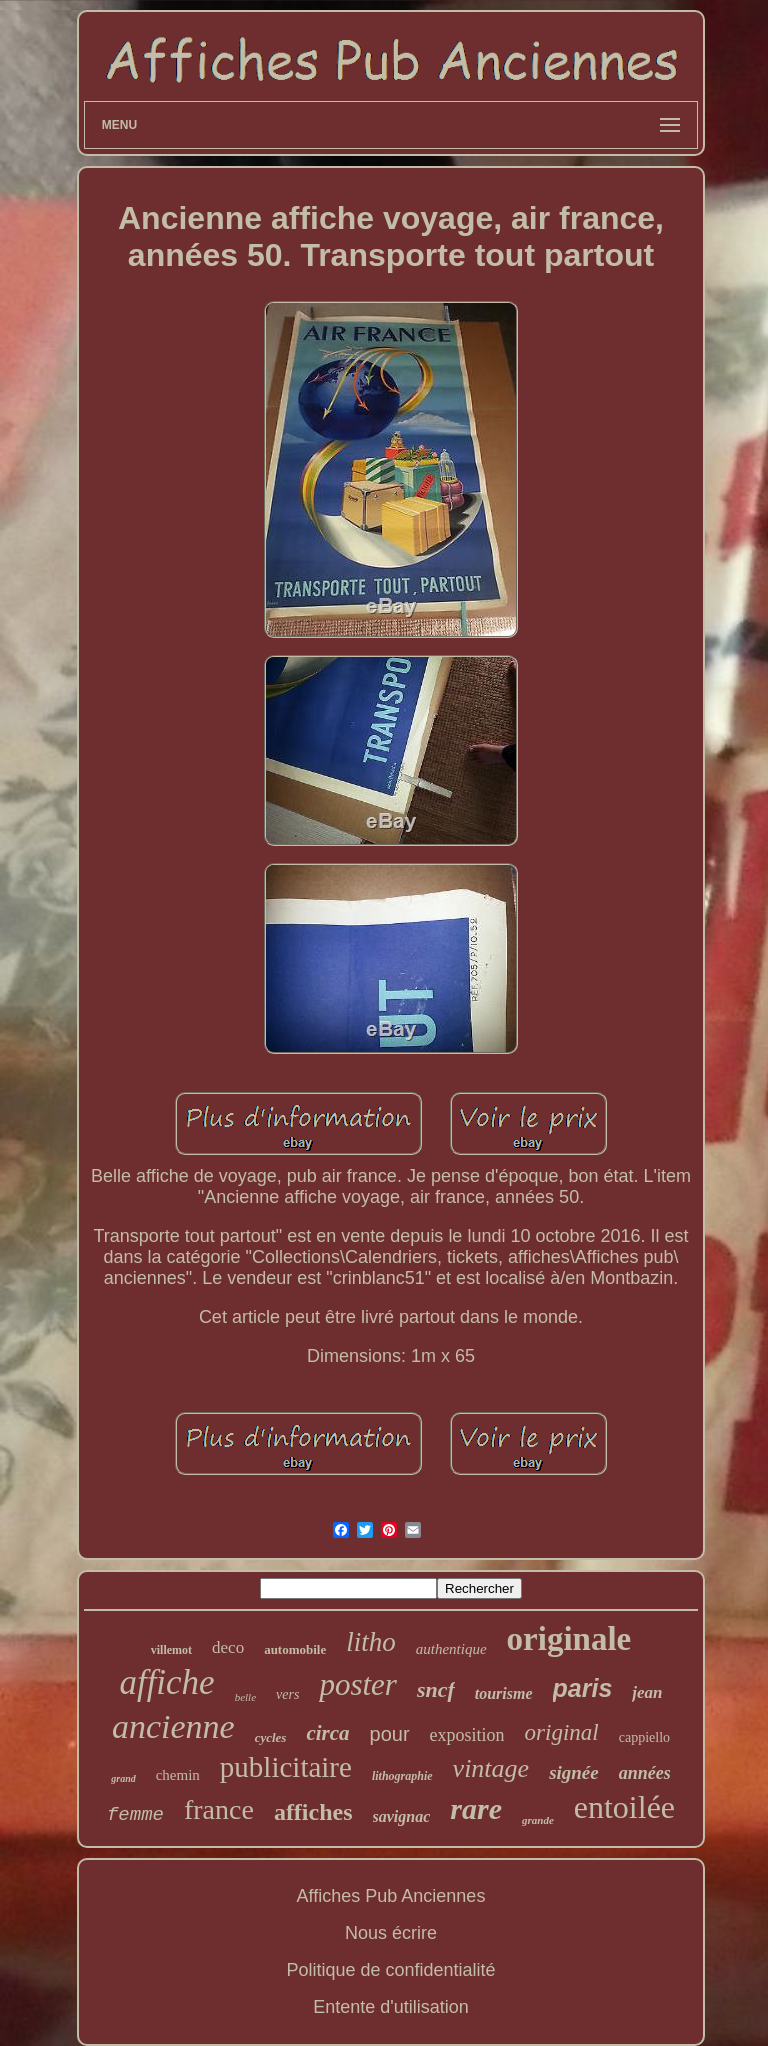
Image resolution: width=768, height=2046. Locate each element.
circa (327, 1733)
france (219, 1809)
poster (358, 1684)
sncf (436, 1689)
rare (476, 1808)
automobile (295, 1649)
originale (569, 1639)
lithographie (402, 1776)
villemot (171, 1650)
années (645, 1773)
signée (574, 1772)
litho (371, 1642)
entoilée (624, 1807)
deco (228, 1647)
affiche (166, 1682)
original (562, 1732)
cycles (271, 1737)
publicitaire (286, 1767)
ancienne (173, 1726)
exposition (467, 1735)
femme (135, 1815)
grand (123, 1778)
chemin (178, 1775)
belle (245, 1697)
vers (287, 1694)
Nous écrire (391, 1933)
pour (390, 1734)
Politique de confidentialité (390, 1970)
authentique (451, 1649)
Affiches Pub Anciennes (391, 1896)
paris (583, 1688)
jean (647, 1692)
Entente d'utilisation (391, 2007)
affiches (313, 1812)
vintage (491, 1768)
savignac (402, 1816)
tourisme (504, 1693)
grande (538, 1820)
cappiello (644, 1737)
